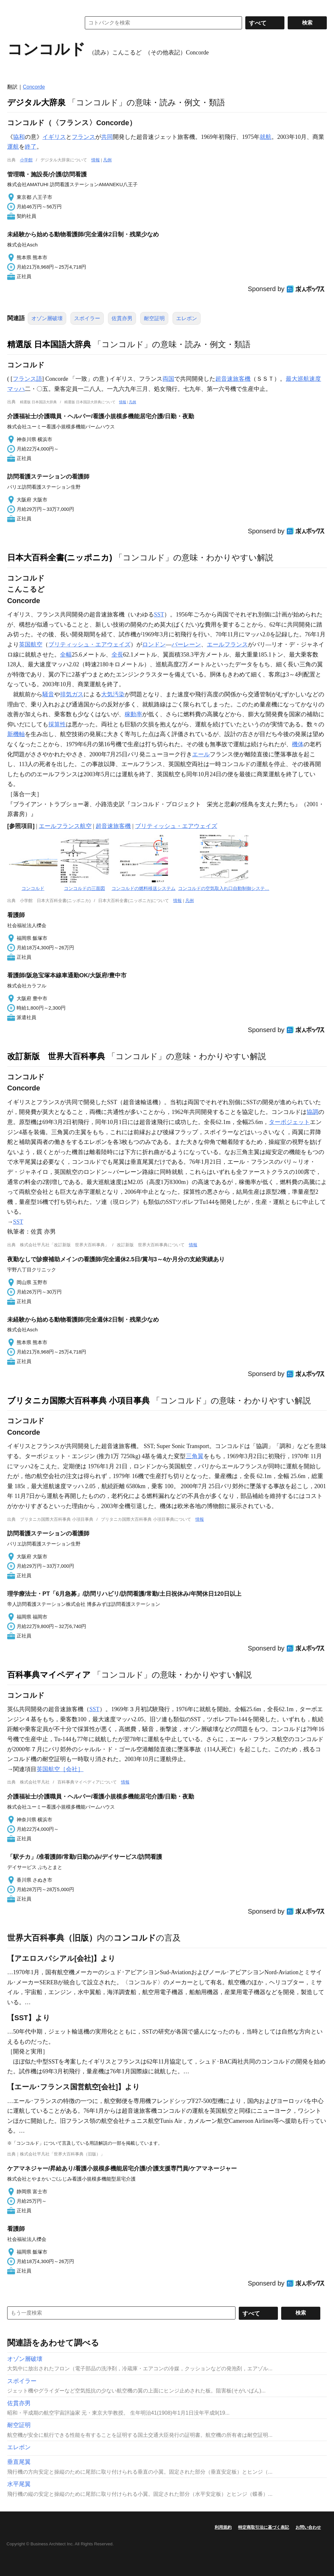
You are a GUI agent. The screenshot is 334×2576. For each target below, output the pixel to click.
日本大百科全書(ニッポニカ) (59, 557)
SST (159, 614)
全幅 (66, 654)
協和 (19, 137)
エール (201, 754)
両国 (168, 379)
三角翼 (195, 1456)
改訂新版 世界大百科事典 (56, 1056)
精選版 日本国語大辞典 (49, 344)
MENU (13, 6)
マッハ (16, 389)
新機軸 (16, 734)
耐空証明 (154, 318)
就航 (265, 137)
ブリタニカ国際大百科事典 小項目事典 (78, 1400)
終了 (31, 146)
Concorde (34, 87)
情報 (95, 159)
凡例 (107, 159)
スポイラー (87, 318)
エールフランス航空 (65, 826)
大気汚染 (113, 694)
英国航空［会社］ (60, 1769)
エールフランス (227, 644)
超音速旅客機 (232, 379)
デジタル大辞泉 (36, 102)
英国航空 (30, 644)
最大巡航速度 (303, 379)
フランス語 (27, 379)
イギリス (54, 137)
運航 (13, 146)
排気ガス (72, 694)
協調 (312, 1112)
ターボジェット (289, 1122)
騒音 (48, 694)
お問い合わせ (308, 2527)
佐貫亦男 (122, 318)
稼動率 (133, 714)
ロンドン (154, 644)
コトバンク (39, 22)
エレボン (186, 318)
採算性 (57, 724)
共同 (107, 137)
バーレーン (186, 644)
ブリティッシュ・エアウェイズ (89, 644)
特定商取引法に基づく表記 (263, 2527)
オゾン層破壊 (47, 318)
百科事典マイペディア (49, 1674)
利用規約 (223, 2527)
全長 (117, 654)
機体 (298, 744)
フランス (83, 137)
